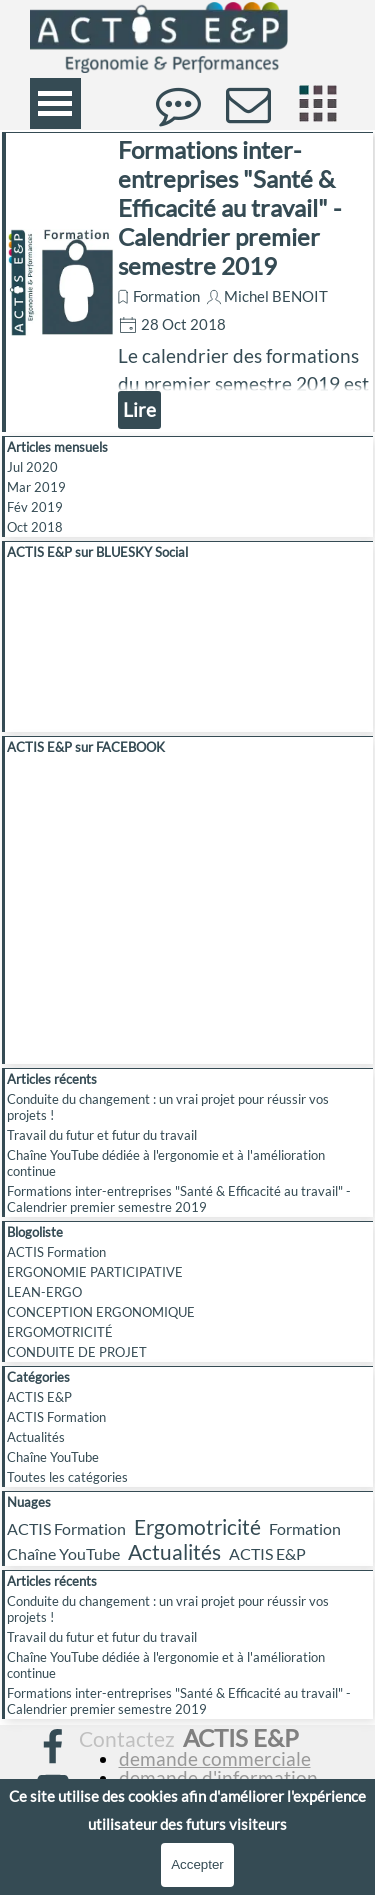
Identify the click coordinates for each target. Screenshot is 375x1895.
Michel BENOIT (276, 296)
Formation (166, 296)
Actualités (36, 1437)
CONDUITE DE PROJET (77, 1352)
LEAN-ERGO (44, 1292)
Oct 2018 (35, 527)
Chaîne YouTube (53, 1457)
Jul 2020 (32, 467)
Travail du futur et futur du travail (102, 1135)
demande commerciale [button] (215, 1759)
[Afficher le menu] (55, 103)
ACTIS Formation (56, 1252)
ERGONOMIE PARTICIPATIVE (95, 1272)
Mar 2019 (36, 487)
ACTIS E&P (39, 1397)
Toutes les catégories (67, 1477)
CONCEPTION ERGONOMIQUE (101, 1312)
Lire (139, 410)
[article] (187, 282)
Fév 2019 (35, 507)
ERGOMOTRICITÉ (60, 1332)
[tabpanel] (207, 1769)
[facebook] (53, 1746)
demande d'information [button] (218, 1778)
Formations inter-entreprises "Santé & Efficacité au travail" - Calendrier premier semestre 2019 (229, 207)
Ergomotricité (197, 1526)
